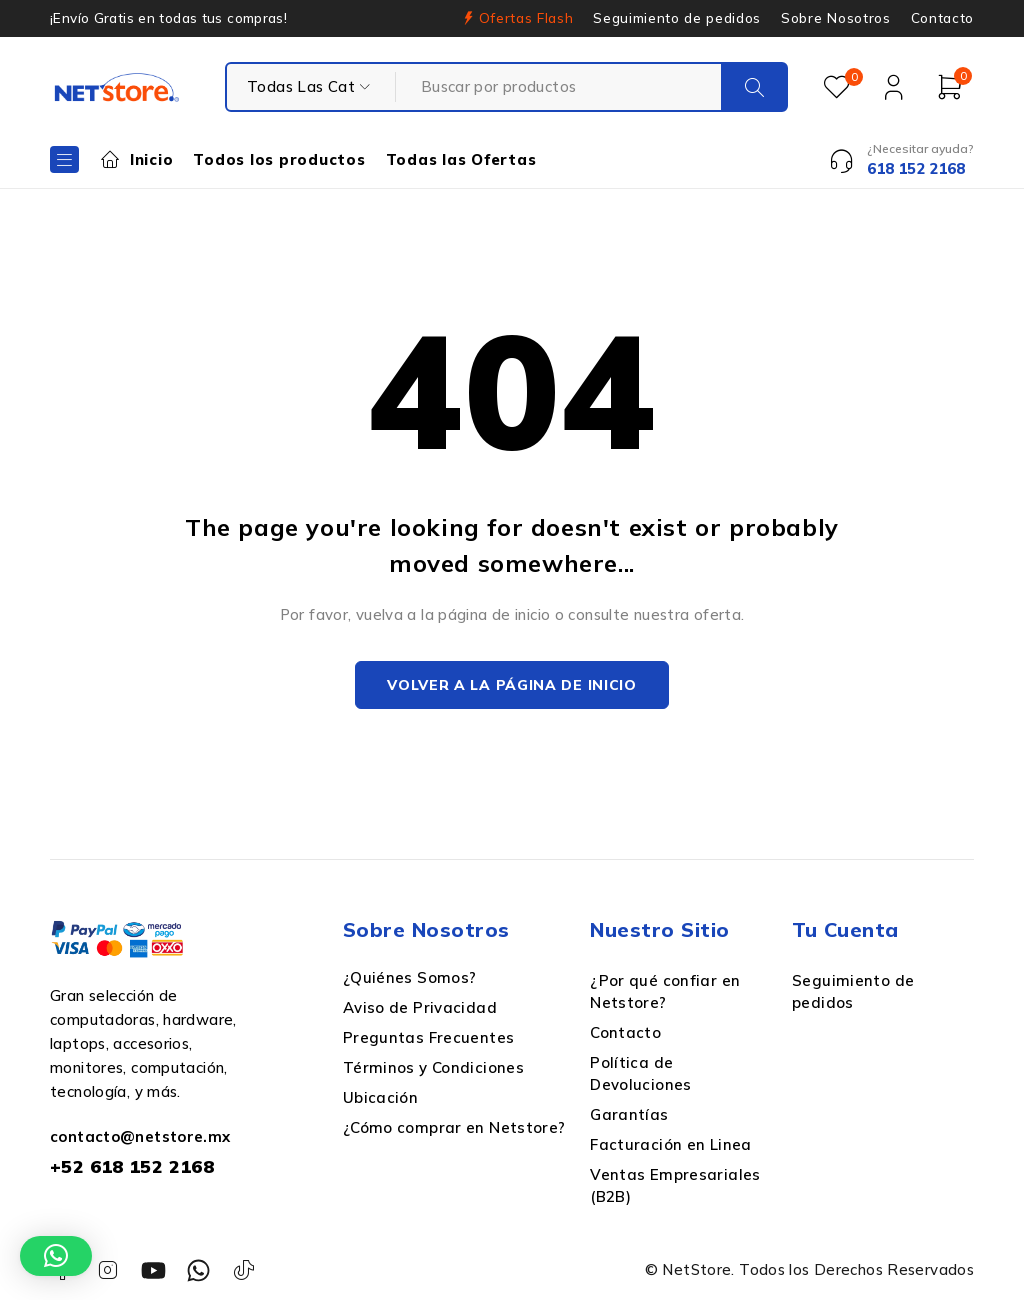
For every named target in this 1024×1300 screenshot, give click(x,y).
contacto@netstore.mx (140, 1138)
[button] (56, 1256)
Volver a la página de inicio (512, 686)
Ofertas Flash (526, 18)
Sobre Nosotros (835, 18)
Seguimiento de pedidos (677, 18)
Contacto (942, 18)
